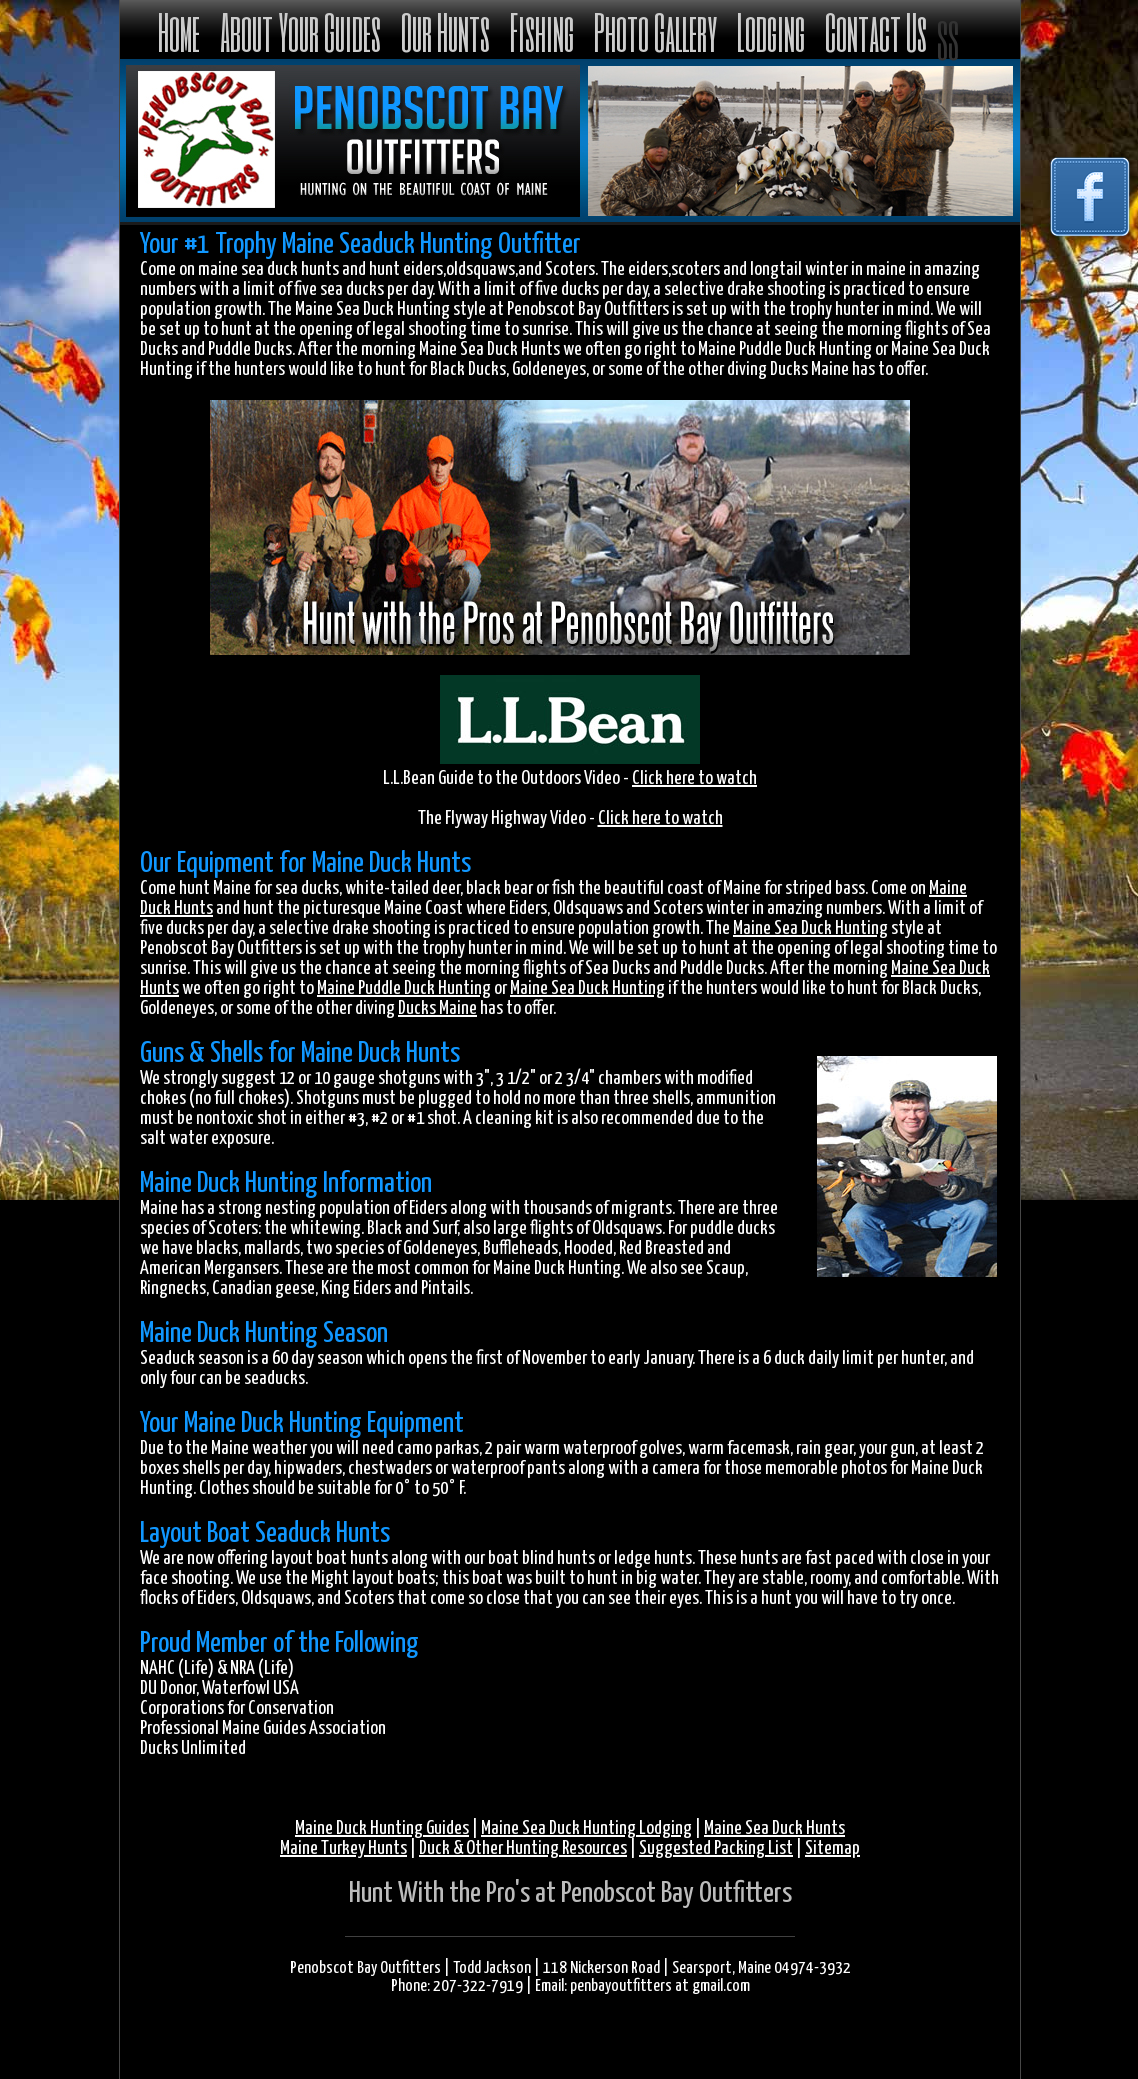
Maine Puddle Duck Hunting (404, 988)
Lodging (771, 31)
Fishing (542, 31)
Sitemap (832, 1848)
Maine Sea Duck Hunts (774, 1828)
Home (179, 31)
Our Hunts (445, 31)
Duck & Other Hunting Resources (523, 1848)
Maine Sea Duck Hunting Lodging (586, 1828)
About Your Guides (300, 31)
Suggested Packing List (716, 1848)
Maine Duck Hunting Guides (382, 1828)
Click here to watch (694, 778)
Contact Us (876, 31)
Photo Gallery (655, 31)
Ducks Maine (437, 1008)
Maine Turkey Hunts (343, 1848)
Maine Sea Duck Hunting (810, 928)
